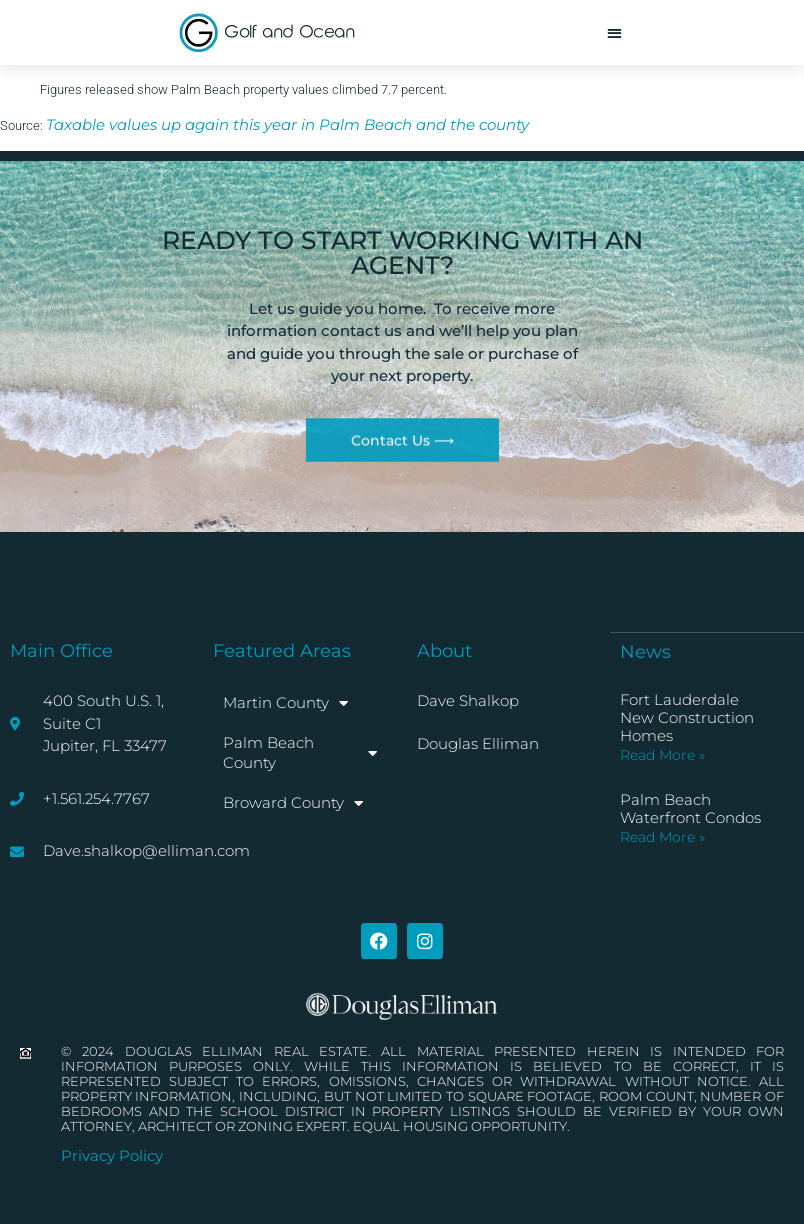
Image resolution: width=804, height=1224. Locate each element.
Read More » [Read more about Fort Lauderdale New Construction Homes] (662, 755)
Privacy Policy (112, 1155)
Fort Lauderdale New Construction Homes (687, 717)
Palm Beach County (299, 752)
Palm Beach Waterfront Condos (690, 808)
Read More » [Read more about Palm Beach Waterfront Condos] (662, 837)
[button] (614, 32)
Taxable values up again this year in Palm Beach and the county (287, 124)
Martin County (285, 703)
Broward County (293, 803)
